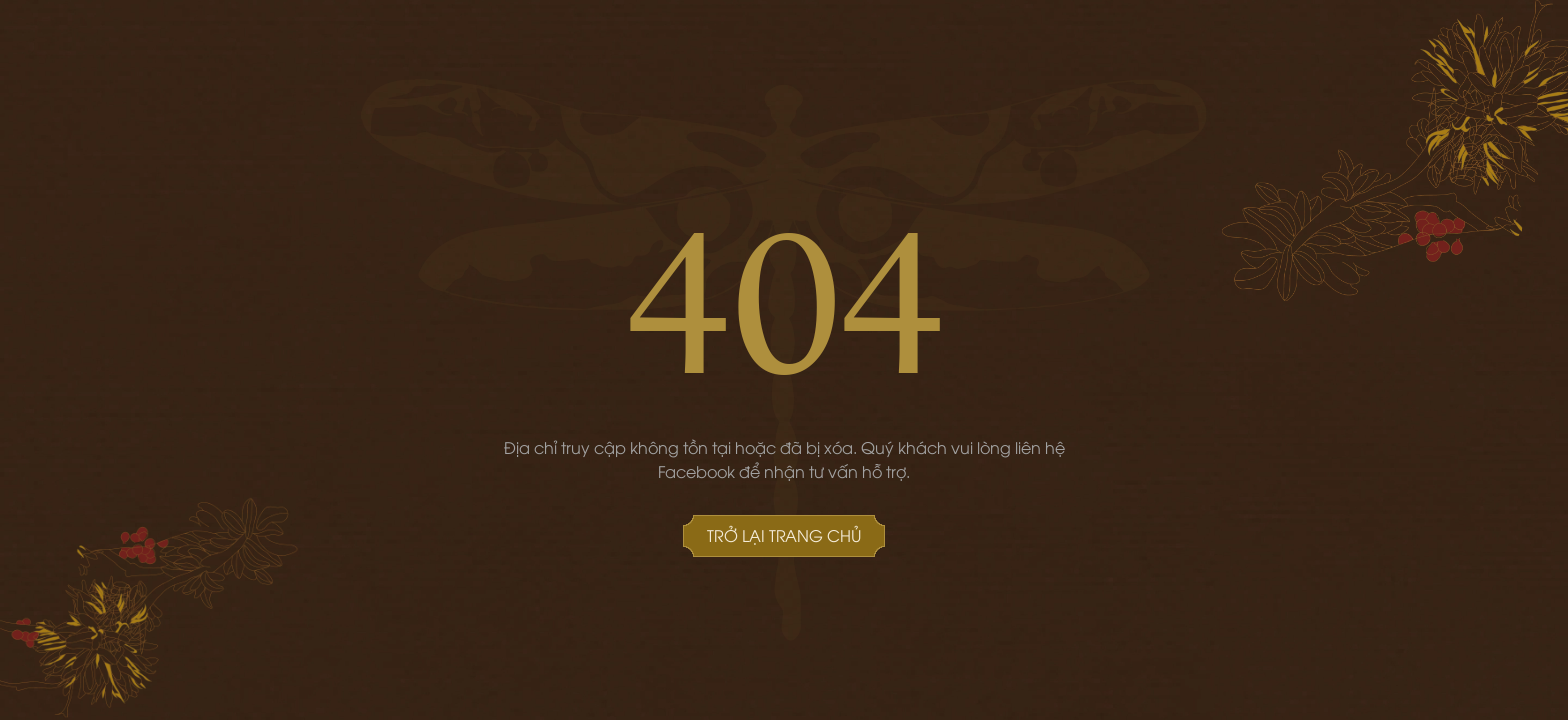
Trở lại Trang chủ (784, 535)
